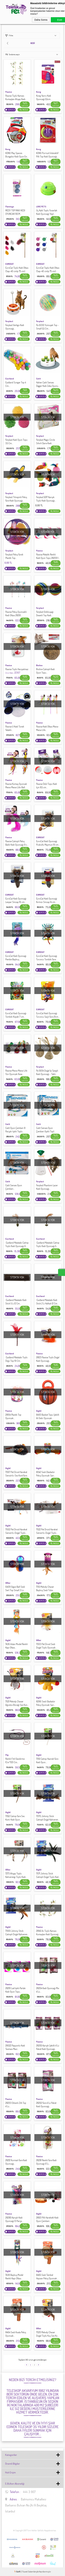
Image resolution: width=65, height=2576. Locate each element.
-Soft (17, 2571)
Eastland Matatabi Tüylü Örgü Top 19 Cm (16, 1359)
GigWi (38, 1411)
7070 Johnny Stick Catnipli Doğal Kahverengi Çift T (48, 1818)
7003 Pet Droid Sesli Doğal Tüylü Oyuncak (46, 1646)
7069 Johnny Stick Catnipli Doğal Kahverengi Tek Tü (17, 1932)
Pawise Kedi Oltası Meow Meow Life (47, 728)
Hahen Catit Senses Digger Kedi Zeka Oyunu (47, 384)
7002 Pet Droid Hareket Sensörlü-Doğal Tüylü (16, 1531)
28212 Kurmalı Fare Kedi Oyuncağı (16, 2162)
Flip (7, 1755)
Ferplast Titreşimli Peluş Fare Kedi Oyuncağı (16, 499)
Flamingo (9, 206)
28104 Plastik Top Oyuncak (13, 1416)
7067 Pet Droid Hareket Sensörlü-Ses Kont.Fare (16, 1474)
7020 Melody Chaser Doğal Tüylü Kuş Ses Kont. (48, 2334)
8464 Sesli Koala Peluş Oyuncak (15, 2334)
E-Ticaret (24, 2571)
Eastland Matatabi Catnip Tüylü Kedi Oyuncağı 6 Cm (17, 1244)
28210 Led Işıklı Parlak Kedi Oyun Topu (15, 1990)
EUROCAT (9, 264)
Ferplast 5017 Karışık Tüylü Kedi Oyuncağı (46, 499)
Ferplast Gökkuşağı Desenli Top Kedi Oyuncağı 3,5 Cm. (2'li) (46, 613)
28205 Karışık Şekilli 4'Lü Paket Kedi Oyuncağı (47, 2047)
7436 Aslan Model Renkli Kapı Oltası (16, 1646)
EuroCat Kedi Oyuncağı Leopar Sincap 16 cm (15, 900)
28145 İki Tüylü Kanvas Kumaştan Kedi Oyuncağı (47, 1932)
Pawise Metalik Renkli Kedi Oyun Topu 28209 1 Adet (47, 556)
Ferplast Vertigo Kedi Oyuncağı (14, 327)
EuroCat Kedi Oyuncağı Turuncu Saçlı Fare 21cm (47, 1015)
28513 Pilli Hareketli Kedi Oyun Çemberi (47, 2219)
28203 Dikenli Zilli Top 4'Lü (15, 2104)
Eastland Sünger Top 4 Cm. (15, 384)
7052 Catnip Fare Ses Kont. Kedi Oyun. (15, 1818)
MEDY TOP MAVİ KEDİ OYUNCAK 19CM (15, 212)
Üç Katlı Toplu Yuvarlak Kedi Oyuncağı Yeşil (46, 212)
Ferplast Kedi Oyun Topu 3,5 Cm (16, 441)
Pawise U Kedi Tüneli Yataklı (14, 728)
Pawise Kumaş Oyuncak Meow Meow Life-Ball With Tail (16, 785)
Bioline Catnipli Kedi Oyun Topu (45, 671)
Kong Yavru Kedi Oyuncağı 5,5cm (44, 97)
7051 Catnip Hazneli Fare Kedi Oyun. (47, 1760)
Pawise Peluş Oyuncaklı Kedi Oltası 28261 (16, 613)
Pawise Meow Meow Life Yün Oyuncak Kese (16, 1072)
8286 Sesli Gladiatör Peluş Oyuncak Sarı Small (45, 1703)
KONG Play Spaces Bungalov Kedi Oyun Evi (16, 155)
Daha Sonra (40, 19)
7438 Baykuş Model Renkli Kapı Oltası (14, 2276)
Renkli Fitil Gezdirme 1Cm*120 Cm (15, 1760)
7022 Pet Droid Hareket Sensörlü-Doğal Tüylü (47, 1531)
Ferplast (9, 321)
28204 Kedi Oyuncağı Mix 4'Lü (47, 1990)
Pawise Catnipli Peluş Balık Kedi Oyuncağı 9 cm (17, 843)
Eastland (9, 378)
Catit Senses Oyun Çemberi (13, 1187)
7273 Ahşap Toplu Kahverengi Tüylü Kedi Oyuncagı (15, 1875)
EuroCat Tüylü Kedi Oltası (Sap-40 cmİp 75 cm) (16, 269)
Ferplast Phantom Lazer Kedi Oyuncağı (47, 1187)
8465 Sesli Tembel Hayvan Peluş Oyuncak (47, 2276)
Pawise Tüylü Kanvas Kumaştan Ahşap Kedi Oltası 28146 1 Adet (15, 97)
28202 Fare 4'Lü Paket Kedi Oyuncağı (46, 2104)
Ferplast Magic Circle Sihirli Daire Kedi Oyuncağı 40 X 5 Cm (45, 441)
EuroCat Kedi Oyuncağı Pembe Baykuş (15, 957)
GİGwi (7, 1583)
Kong (38, 92)
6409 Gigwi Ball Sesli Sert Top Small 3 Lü (15, 1588)
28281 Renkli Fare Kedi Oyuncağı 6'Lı (46, 2162)
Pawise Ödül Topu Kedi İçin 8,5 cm (46, 785)
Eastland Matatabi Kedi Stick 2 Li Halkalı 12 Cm (47, 1302)
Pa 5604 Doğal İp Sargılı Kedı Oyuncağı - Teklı (47, 1072)
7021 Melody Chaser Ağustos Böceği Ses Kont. (16, 1703)
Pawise (8, 92)
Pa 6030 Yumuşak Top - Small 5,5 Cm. (47, 327)
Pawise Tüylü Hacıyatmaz (16, 671)
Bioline (39, 665)
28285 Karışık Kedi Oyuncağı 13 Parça (14, 2219)
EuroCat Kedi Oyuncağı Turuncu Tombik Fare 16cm (46, 957)
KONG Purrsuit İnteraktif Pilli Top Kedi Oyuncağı (47, 155)
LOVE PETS (41, 206)
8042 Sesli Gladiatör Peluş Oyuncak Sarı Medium (45, 1474)
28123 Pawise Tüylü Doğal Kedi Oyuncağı (47, 1359)
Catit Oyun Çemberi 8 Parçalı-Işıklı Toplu (15, 1129)
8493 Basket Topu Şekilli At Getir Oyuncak (47, 1416)
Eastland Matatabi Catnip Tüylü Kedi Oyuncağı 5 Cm (47, 1244)
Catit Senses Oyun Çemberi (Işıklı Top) (45, 1129)
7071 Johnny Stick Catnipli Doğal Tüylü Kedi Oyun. (47, 1875)
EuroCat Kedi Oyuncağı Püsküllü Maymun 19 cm (48, 843)
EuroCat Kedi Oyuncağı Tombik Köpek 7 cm (15, 1015)
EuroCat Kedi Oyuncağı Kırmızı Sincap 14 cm (46, 900)
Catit (38, 378)
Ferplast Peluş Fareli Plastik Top (14, 556)
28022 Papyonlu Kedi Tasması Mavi (15, 2047)
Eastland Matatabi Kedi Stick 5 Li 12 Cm (15, 1302)
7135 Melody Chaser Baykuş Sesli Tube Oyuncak (45, 1588)
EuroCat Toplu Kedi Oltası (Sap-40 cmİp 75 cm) (47, 269)
